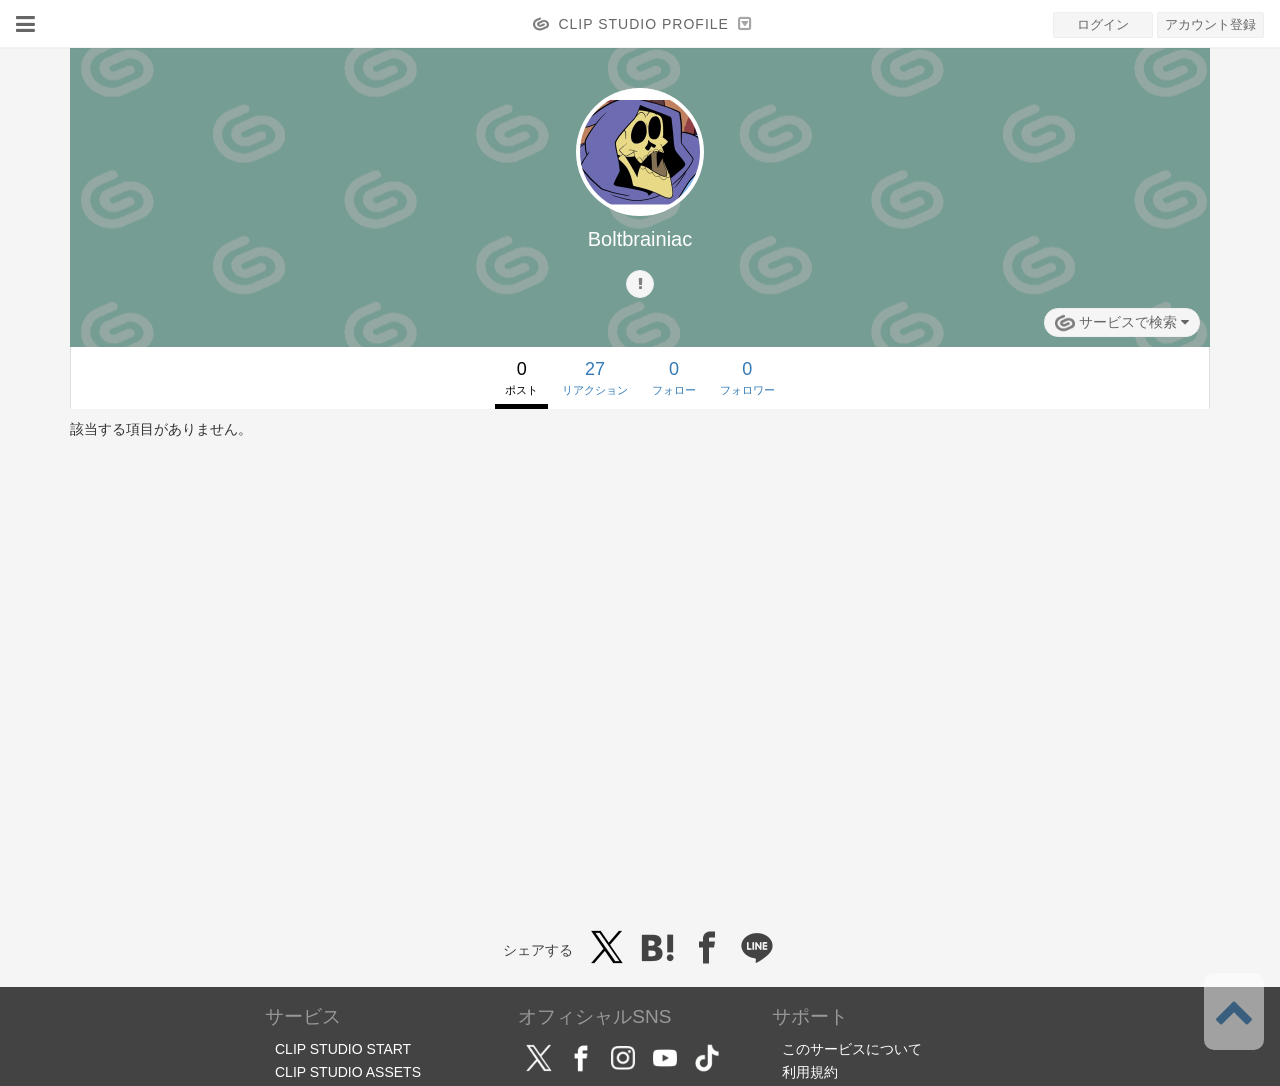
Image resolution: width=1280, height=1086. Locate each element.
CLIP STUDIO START (343, 1049)
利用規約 (810, 1072)
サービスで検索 (1122, 323)
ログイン (1103, 24)
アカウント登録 (1210, 24)
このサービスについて (852, 1049)
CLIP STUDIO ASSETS (348, 1072)
